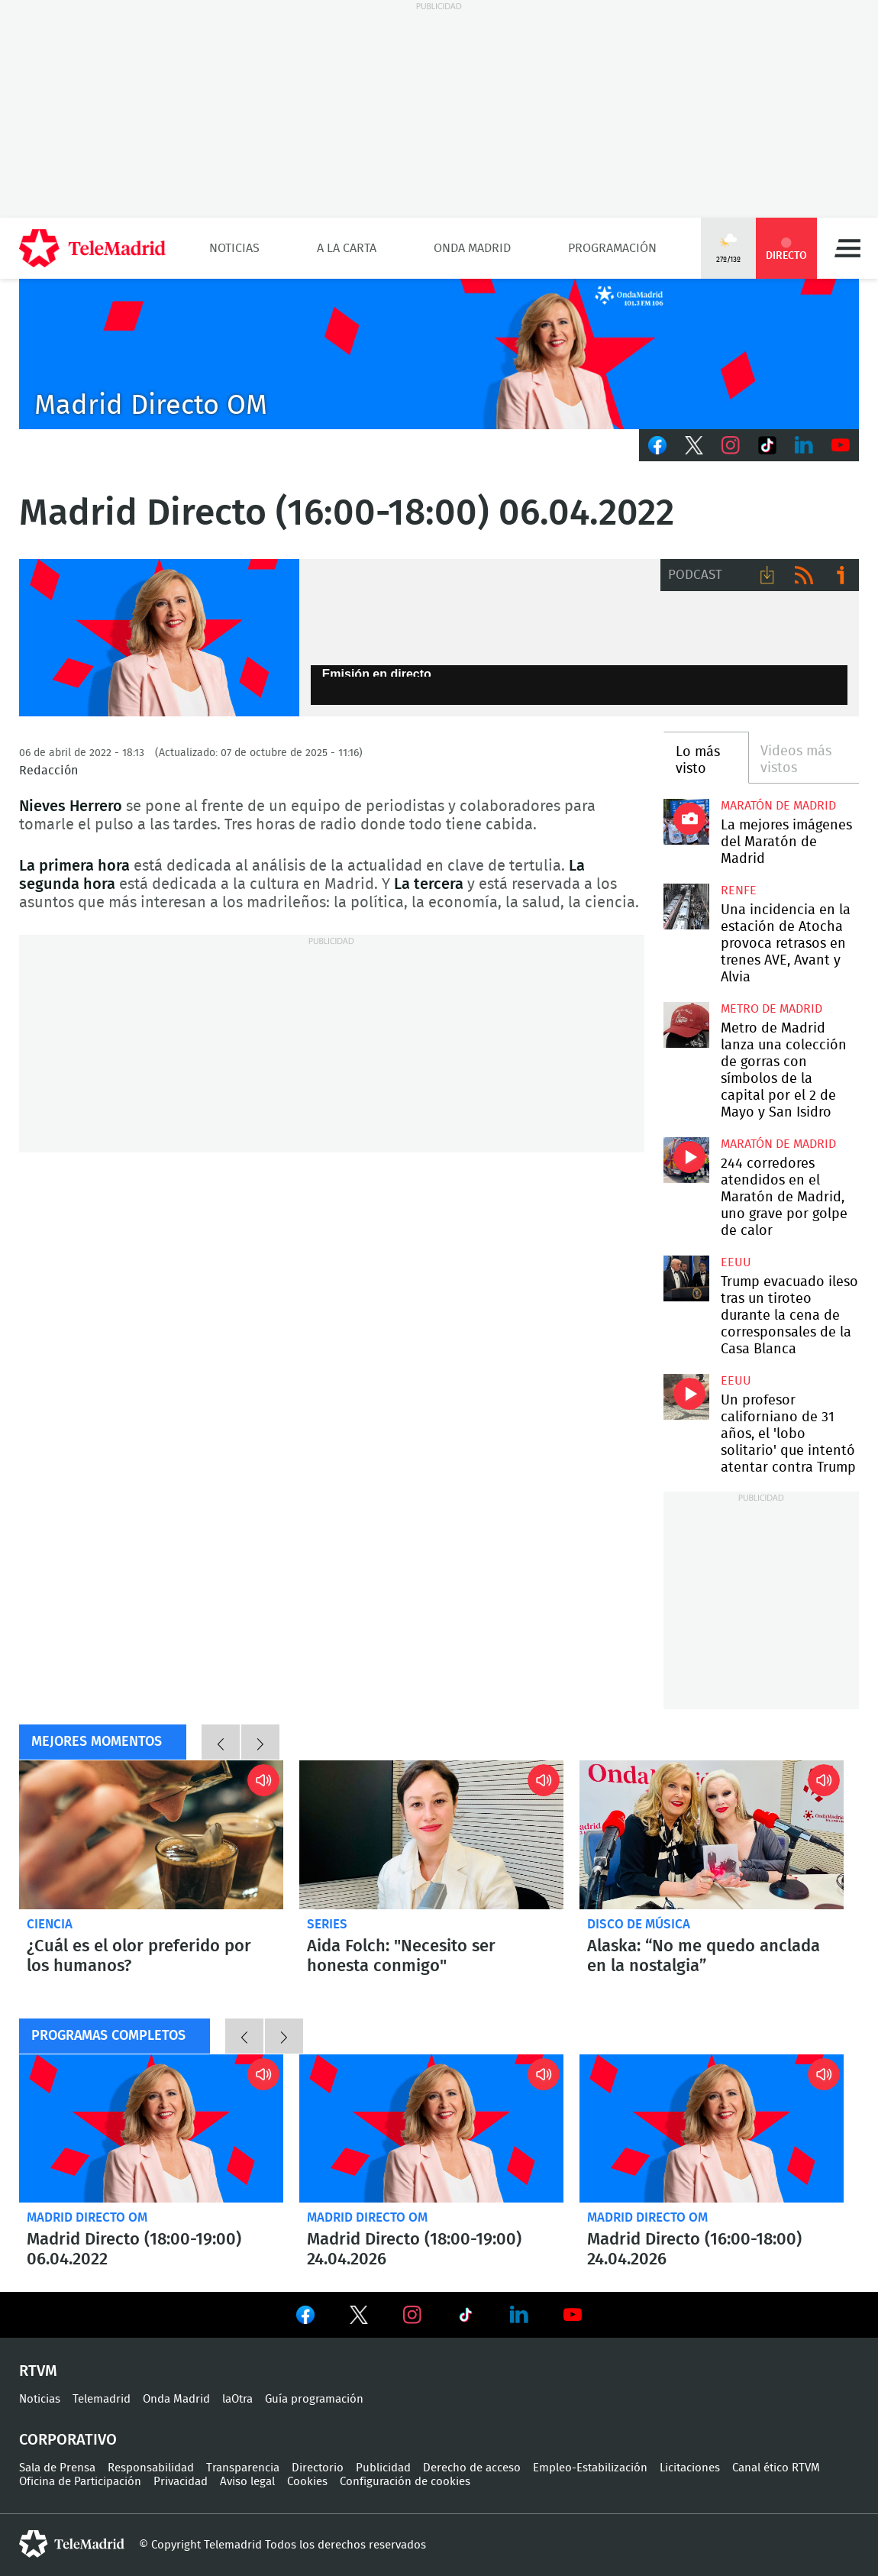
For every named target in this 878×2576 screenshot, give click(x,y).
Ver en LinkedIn (519, 2315)
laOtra (237, 2399)
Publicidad (383, 2468)
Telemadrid (102, 2399)
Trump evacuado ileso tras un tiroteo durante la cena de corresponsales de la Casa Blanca (686, 1278)
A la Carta (346, 248)
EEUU (736, 1262)
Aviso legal (247, 2481)
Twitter (694, 445)
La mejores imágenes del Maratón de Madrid (786, 842)
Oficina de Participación (80, 2481)
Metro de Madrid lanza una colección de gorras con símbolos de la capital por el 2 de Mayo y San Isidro (686, 1025)
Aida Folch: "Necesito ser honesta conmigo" (431, 1834)
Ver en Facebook (305, 2318)
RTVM (38, 2371)
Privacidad (180, 2481)
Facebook (657, 445)
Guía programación (314, 2399)
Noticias (234, 248)
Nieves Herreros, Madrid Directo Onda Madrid (159, 637)
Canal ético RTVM (776, 2468)
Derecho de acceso (472, 2468)
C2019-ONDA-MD (439, 354)
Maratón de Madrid (778, 806)
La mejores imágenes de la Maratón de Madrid (686, 822)
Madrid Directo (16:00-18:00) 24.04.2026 (711, 2128)
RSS (804, 575)
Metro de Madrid (771, 1009)
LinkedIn (804, 445)
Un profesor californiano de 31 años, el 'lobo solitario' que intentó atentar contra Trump (686, 1397)
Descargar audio (767, 575)
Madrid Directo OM (87, 2217)
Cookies (307, 2481)
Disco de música (638, 1924)
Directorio (318, 2468)
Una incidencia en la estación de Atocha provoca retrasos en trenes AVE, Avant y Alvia (686, 906)
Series (327, 1924)
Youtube (840, 445)
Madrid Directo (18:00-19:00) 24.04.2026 (431, 2128)
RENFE (739, 890)
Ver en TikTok (465, 2318)
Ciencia (50, 1924)
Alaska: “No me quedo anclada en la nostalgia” (711, 1834)
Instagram (730, 445)
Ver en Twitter (359, 2318)
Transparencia (242, 2468)
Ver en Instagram (412, 2315)
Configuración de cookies (405, 2481)
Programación (612, 248)
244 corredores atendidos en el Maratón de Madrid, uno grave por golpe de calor (686, 1160)
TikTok (767, 445)
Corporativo (68, 2440)
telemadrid (71, 2543)
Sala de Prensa (57, 2468)
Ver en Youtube (572, 2315)
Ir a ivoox (840, 575)
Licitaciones (690, 2468)
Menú (847, 248)
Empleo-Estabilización (590, 2468)
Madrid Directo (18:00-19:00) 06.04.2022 (151, 2128)
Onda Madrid (472, 248)
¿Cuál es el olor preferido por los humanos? (151, 1834)
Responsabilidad (151, 2468)
